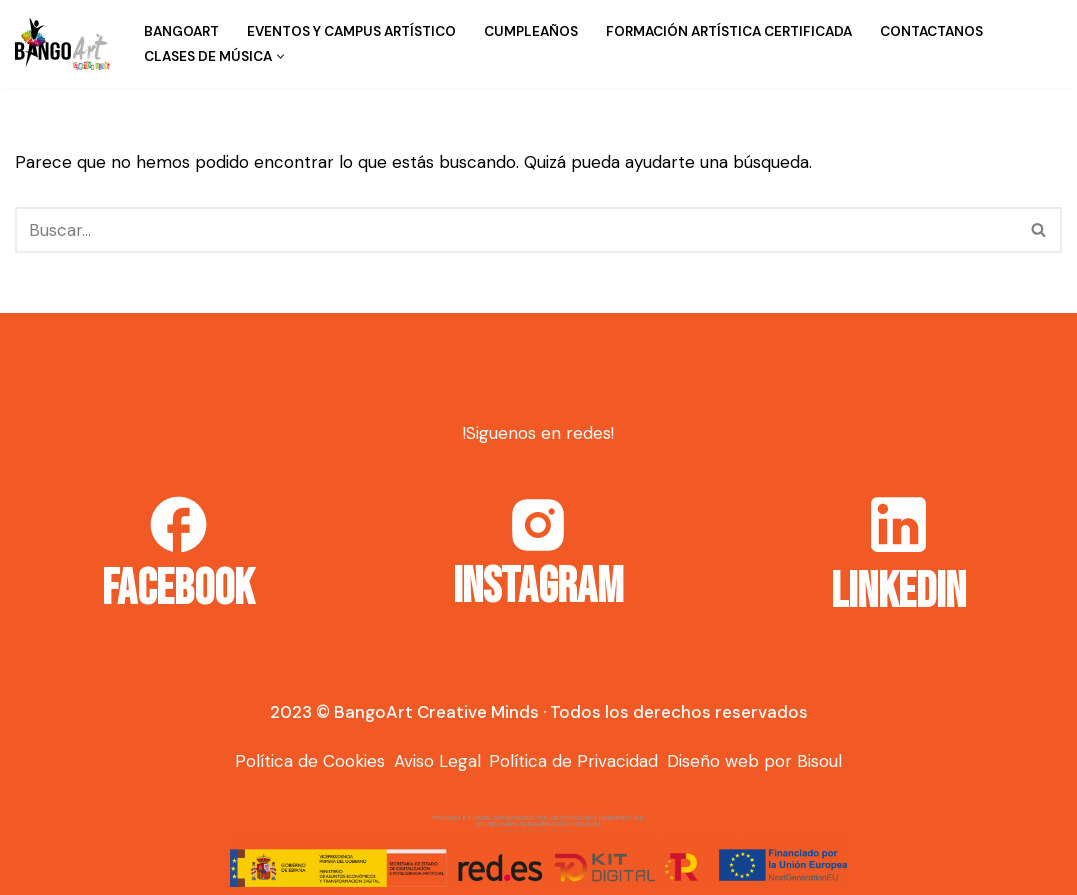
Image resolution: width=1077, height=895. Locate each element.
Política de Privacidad (573, 761)
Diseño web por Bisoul (754, 761)
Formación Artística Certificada (729, 31)
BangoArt (181, 31)
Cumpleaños (531, 31)
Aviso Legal (437, 761)
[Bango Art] (62, 44)
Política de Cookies (310, 761)
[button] (280, 56)
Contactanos (931, 31)
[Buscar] (516, 230)
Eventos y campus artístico (351, 31)
